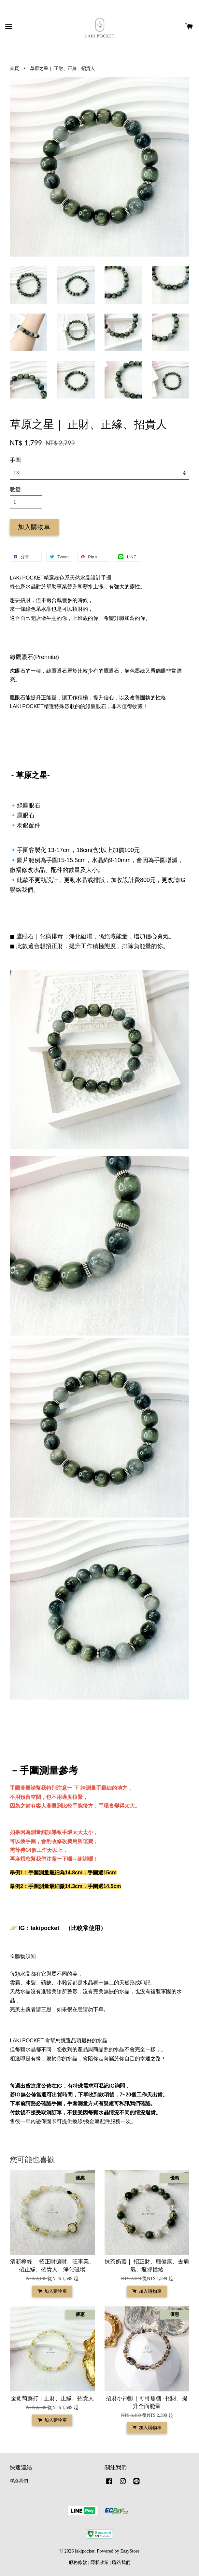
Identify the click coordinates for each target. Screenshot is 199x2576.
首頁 (14, 68)
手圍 (15, 460)
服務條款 (78, 2562)
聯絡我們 (19, 2480)
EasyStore (130, 2551)
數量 (15, 489)
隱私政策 (100, 2562)
